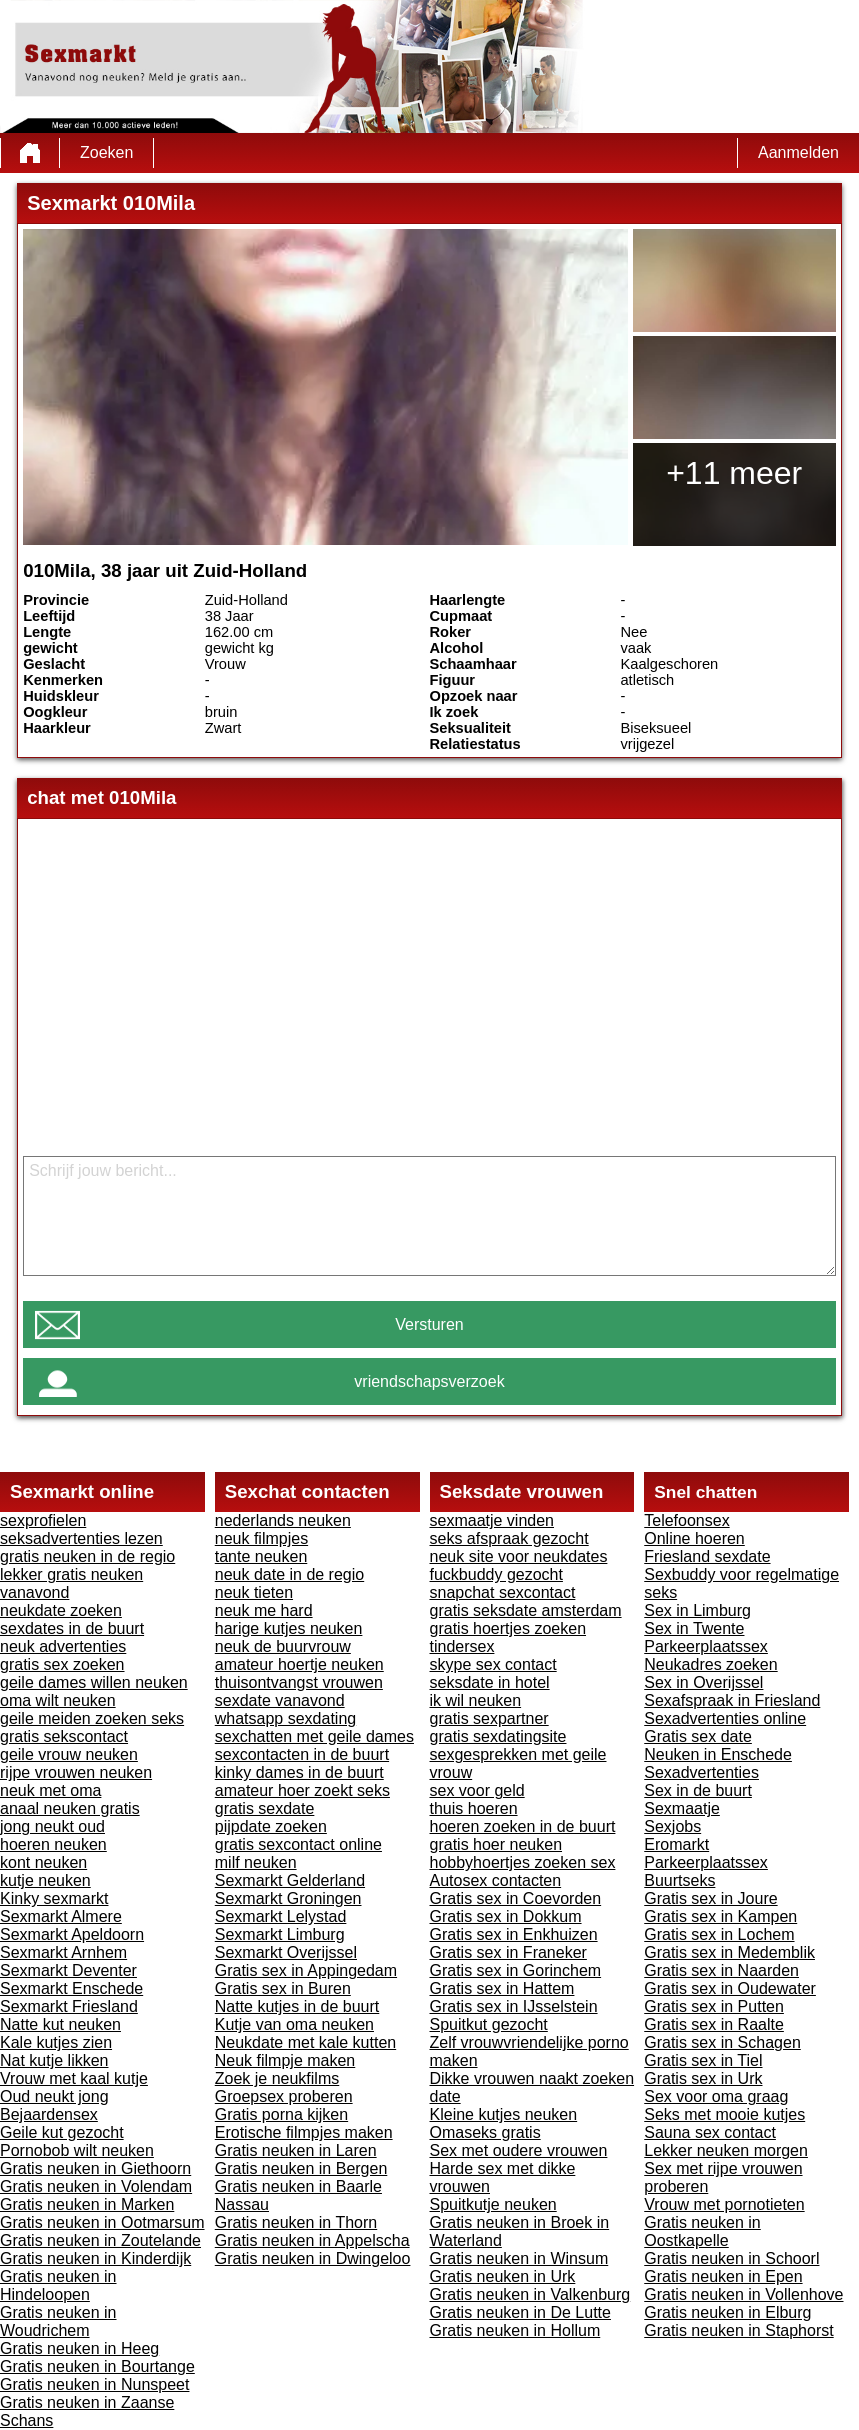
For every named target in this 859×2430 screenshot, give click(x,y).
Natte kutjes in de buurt (297, 2006)
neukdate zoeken (61, 1610)
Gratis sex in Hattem (502, 1988)
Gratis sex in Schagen (722, 2042)
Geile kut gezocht (62, 2132)
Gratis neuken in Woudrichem (58, 2321)
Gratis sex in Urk (703, 2078)
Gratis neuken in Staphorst (738, 2330)
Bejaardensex (49, 2114)
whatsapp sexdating (285, 1718)
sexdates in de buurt (72, 1628)
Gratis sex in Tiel (703, 2060)
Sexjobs (672, 1826)
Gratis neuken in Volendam (96, 2186)
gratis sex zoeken (62, 1664)
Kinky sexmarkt (54, 1898)
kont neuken (43, 1862)
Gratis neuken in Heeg (79, 2348)
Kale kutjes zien (56, 2042)
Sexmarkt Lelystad (281, 1916)
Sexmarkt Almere (61, 1916)
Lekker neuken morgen (726, 2150)
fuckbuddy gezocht (496, 1574)
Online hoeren (694, 1538)
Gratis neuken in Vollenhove (743, 2294)
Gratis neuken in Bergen (301, 2168)
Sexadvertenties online (725, 1718)
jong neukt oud (52, 1826)
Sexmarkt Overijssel (286, 1952)
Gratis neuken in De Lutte (520, 2312)
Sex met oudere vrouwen (519, 2150)
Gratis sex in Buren (283, 1988)
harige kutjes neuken (289, 1628)
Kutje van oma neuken (294, 2024)
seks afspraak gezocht (509, 1538)
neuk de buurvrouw (283, 1646)
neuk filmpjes (261, 1538)
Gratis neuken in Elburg (727, 2312)
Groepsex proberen (284, 2096)
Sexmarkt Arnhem (63, 1952)
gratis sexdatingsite (498, 1736)
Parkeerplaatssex (706, 1646)
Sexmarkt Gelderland (290, 1880)
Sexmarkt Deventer (68, 1970)
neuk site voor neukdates (519, 1556)
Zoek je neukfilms (277, 2078)
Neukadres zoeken (710, 1664)
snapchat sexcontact (503, 1592)
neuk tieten (254, 1592)
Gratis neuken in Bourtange (97, 2366)
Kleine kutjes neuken (504, 2114)
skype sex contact (493, 1664)
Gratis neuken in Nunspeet (94, 2384)
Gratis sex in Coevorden (516, 1898)
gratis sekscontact (64, 1736)
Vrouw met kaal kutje (74, 2078)
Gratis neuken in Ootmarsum (102, 2222)
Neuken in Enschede (718, 1754)
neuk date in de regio (289, 1574)
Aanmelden (798, 152)
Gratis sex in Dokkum (506, 1916)
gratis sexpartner (489, 1718)
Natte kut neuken (60, 2024)
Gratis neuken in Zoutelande (100, 2240)
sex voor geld (477, 1790)
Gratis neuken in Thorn (296, 2222)
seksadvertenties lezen (81, 1538)
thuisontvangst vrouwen (299, 1682)
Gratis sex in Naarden (721, 1970)
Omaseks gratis (485, 2132)
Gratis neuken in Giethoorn (95, 2168)
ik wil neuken (476, 1700)
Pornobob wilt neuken (77, 2150)
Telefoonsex (686, 1520)
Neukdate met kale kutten (305, 2042)
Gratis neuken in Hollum (515, 2330)
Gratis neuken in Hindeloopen (58, 2285)
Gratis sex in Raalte (714, 2024)
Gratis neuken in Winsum (519, 2258)
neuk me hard (264, 1610)
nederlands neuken (283, 1520)
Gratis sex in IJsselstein (514, 2006)
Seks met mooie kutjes (724, 2114)
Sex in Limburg (697, 1610)
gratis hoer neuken (496, 1844)
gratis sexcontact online (298, 1844)
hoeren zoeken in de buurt (523, 1826)
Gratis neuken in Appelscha (312, 2240)
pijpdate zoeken (271, 1826)
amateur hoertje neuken (299, 1664)
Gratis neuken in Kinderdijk (95, 2258)
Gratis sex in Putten (714, 2006)
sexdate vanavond (280, 1700)
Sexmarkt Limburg (280, 1934)
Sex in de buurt (698, 1790)
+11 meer (734, 473)
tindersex (462, 1646)
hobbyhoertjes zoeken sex (523, 1862)
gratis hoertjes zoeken (508, 1628)
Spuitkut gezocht (489, 2024)
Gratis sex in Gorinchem (516, 1970)
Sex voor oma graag (716, 2096)
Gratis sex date (698, 1736)
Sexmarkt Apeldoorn (72, 1934)
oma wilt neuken (58, 1700)
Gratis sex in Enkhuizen (514, 1934)
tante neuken (261, 1556)
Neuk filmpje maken (285, 2060)
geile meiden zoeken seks (92, 1718)
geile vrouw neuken (69, 1754)
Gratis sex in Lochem (719, 1934)
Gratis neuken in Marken (87, 2204)
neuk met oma (50, 1790)
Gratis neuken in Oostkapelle (702, 2231)
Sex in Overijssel (703, 1682)
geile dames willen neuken (94, 1682)
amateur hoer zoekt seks (302, 1790)
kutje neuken (45, 1880)
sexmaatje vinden (492, 1520)
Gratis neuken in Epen (723, 2276)
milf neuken (256, 1862)
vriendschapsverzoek (429, 1381)
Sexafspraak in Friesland (732, 1700)
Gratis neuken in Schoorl (731, 2258)
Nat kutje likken (54, 2060)
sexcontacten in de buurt (302, 1754)
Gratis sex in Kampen (720, 1916)
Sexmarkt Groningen (288, 1898)
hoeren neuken (53, 1844)
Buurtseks (679, 1880)
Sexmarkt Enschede (71, 1988)
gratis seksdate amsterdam (526, 1610)
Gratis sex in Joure (710, 1898)
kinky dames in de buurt (299, 1772)
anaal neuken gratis (70, 1808)
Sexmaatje (682, 1808)
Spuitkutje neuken (493, 2204)
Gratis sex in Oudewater (730, 1988)
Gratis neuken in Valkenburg (530, 2294)
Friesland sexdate (707, 1556)
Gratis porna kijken (281, 2114)
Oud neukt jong (54, 2096)
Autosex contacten (496, 1880)
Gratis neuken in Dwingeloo (313, 2258)
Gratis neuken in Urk (503, 2276)
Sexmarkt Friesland (69, 2006)
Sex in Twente (694, 1628)
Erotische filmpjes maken (304, 2132)
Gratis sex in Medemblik (729, 1952)
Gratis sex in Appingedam (306, 1970)
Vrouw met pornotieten (724, 2204)
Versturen (429, 1324)
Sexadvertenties (701, 1772)
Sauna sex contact (710, 2132)
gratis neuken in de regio (87, 1556)
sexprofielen (43, 1520)
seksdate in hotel (490, 1682)
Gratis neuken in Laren (296, 2150)
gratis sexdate (265, 1808)
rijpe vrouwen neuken (76, 1772)
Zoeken (106, 152)
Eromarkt (676, 1844)
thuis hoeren (474, 1808)
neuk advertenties (63, 1646)
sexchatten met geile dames (314, 1736)
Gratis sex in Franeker (508, 1952)
